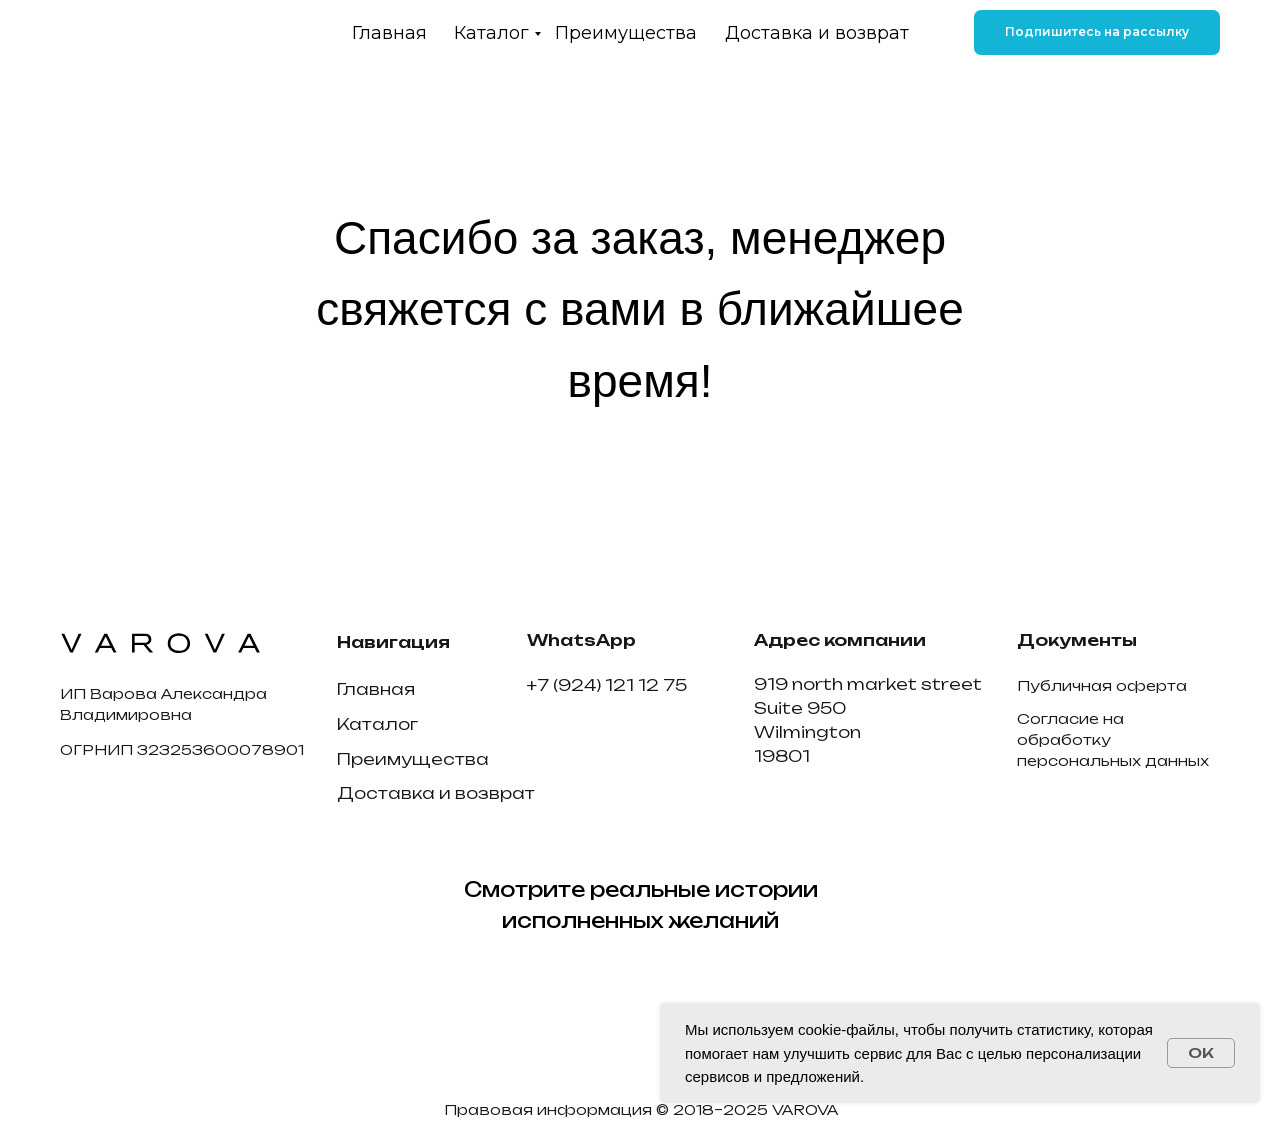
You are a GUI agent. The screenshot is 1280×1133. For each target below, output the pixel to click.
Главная (389, 33)
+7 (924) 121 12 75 (607, 685)
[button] (1097, 32)
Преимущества (626, 33)
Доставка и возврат (817, 33)
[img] (170, 33)
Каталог (491, 33)
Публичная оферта (1102, 685)
